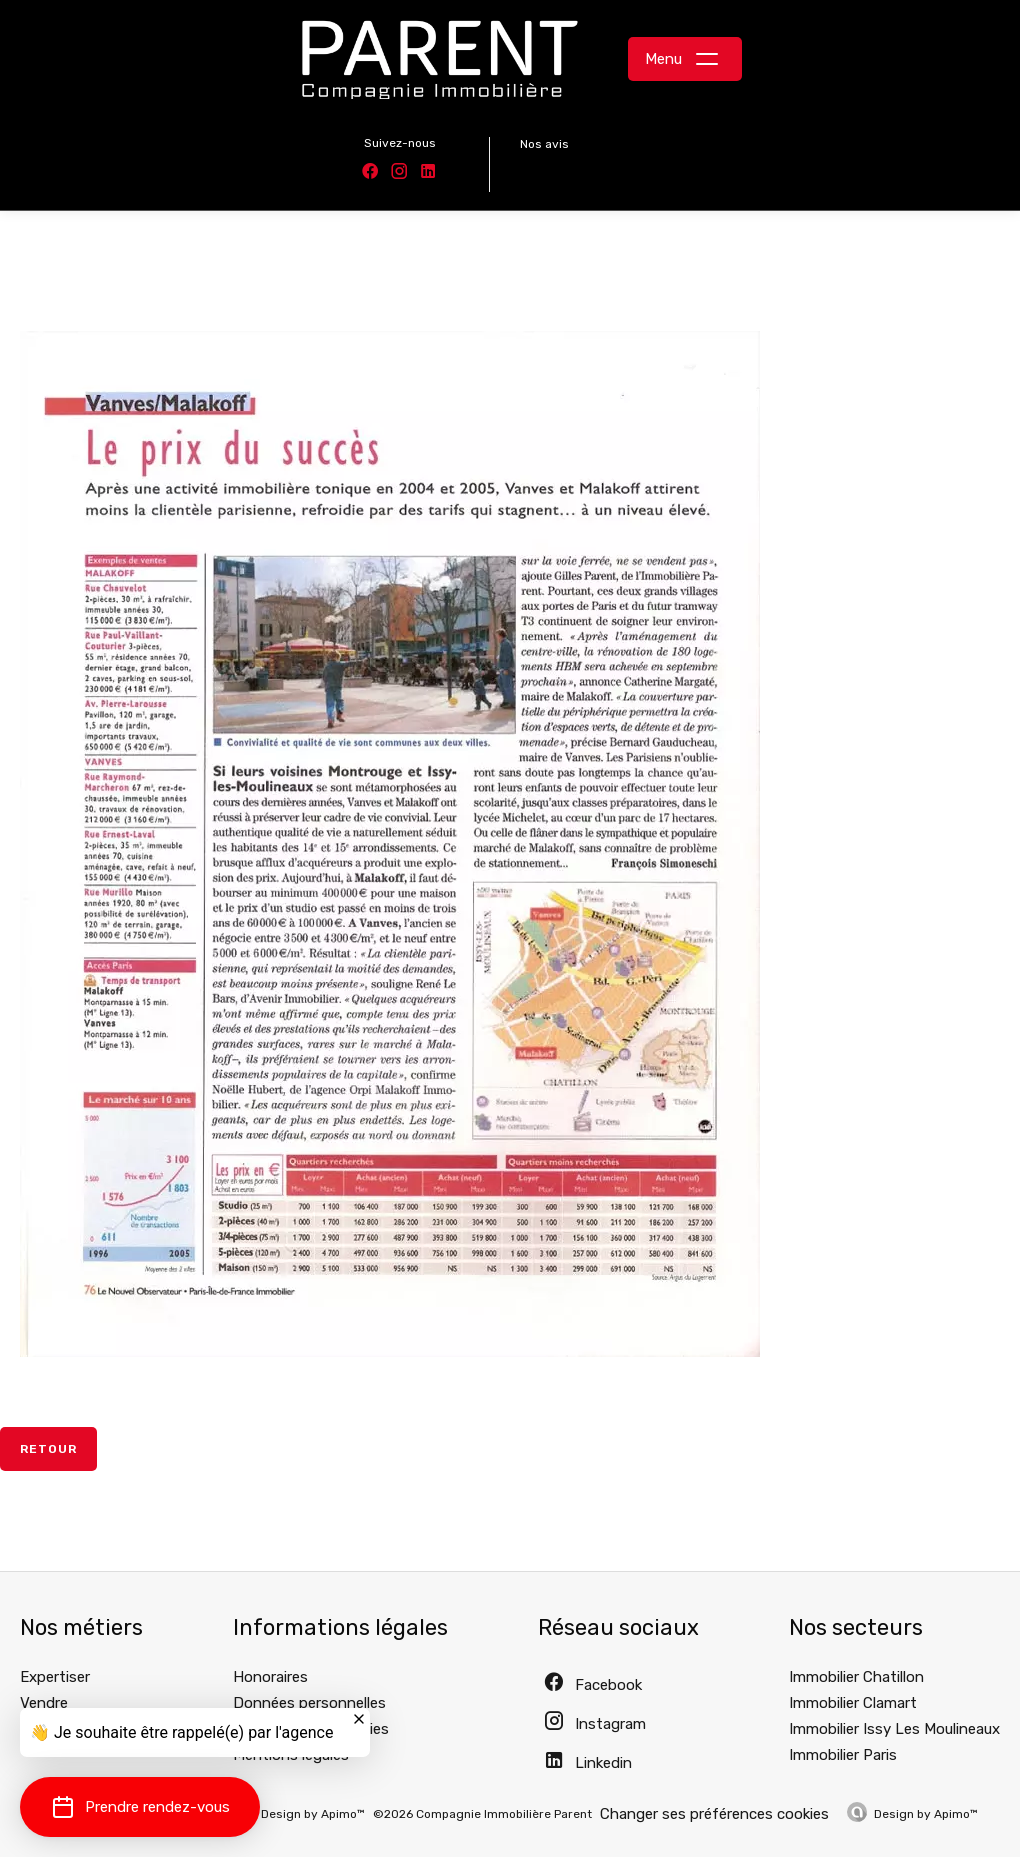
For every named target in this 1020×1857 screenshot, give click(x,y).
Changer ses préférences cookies (714, 1814)
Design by (926, 1814)
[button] (140, 1807)
